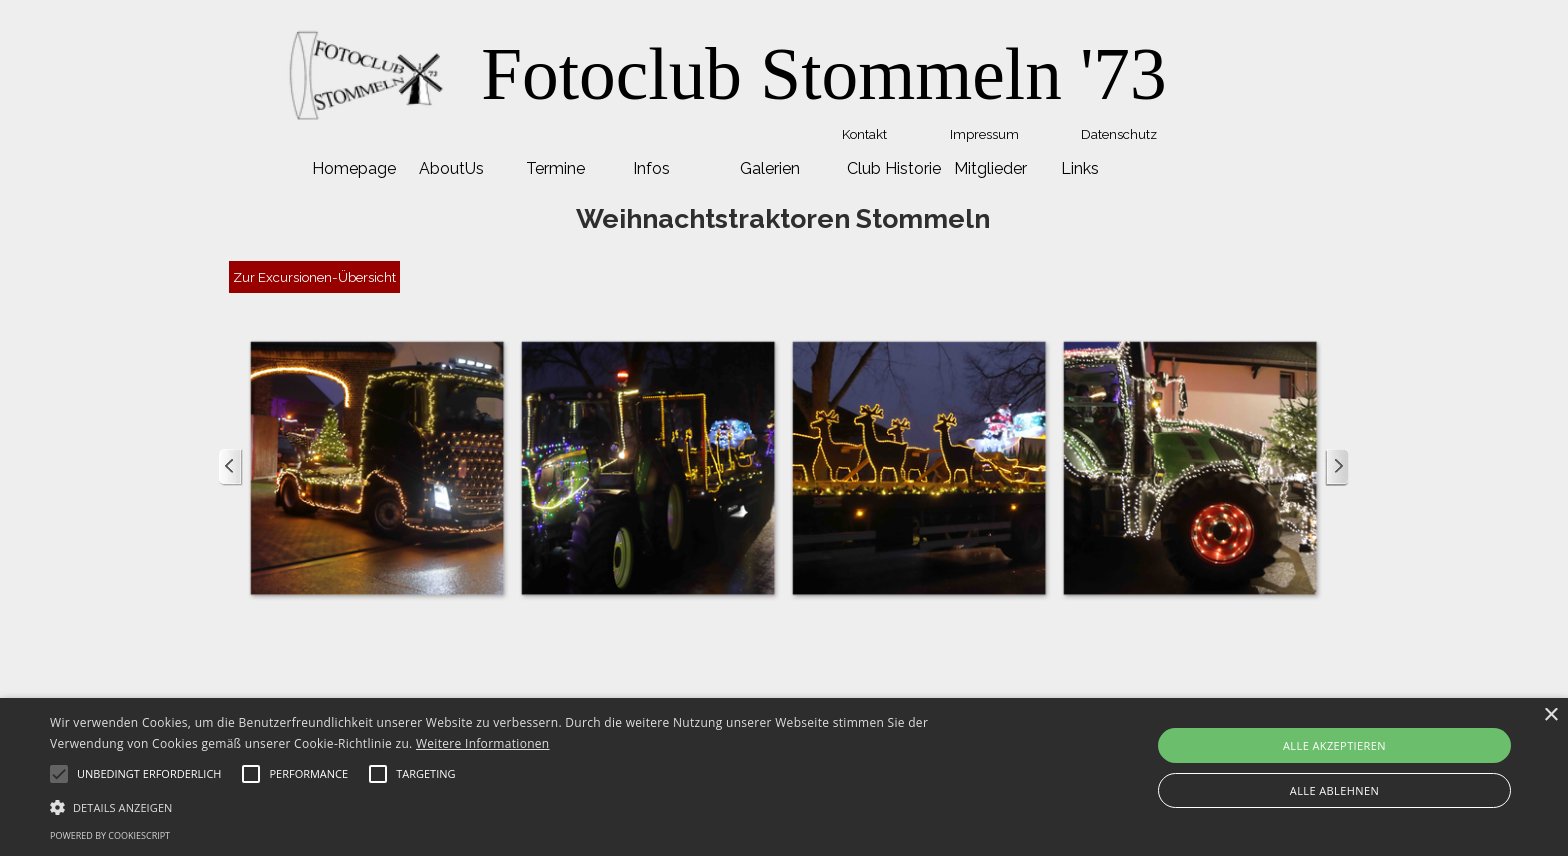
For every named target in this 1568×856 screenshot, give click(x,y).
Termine (555, 168)
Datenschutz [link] (1119, 134)
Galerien (770, 168)
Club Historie (894, 168)
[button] (376, 467)
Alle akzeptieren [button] (1334, 745)
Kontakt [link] (864, 134)
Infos (651, 168)
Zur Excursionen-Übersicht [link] (314, 277)
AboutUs (451, 168)
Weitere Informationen (483, 743)
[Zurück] (231, 467)
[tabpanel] (824, 75)
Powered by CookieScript (110, 835)
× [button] (1550, 715)
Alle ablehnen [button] (1334, 790)
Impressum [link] (984, 134)
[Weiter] (1337, 467)
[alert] (784, 777)
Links (1080, 168)
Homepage (354, 168)
